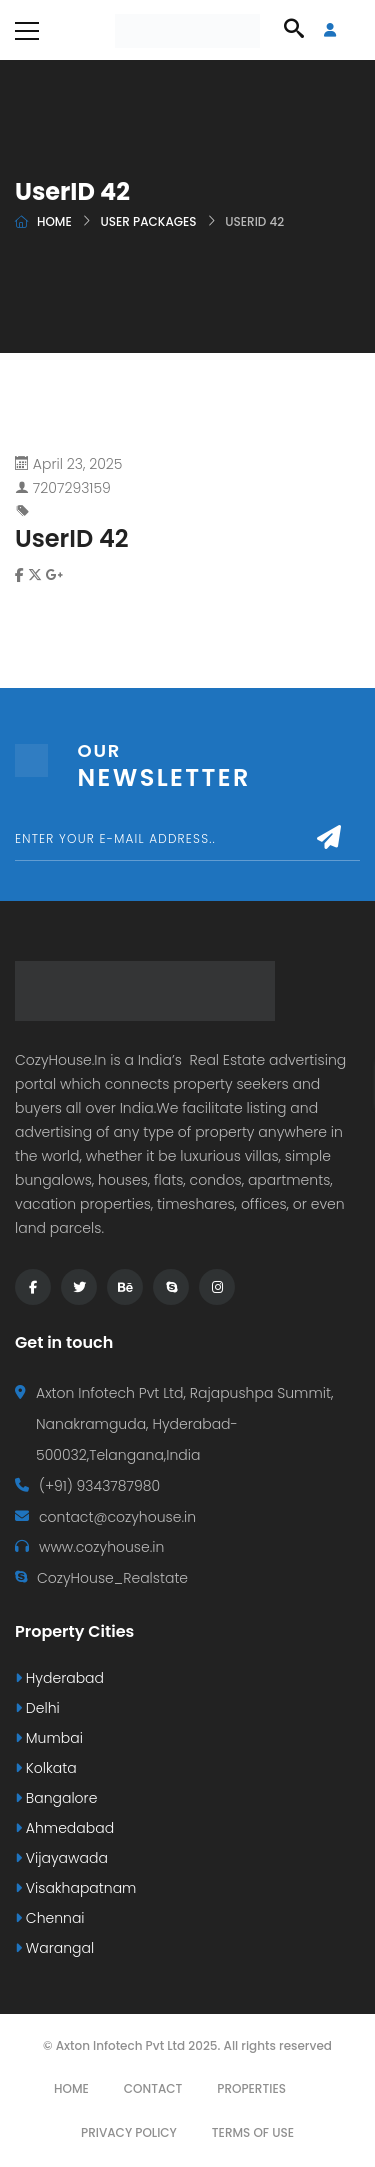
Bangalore (56, 1798)
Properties (251, 2088)
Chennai (50, 1918)
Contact (153, 2088)
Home (54, 221)
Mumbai (49, 1738)
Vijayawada (61, 1858)
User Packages (148, 221)
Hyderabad (59, 1678)
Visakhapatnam (75, 1888)
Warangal (54, 1948)
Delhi (37, 1708)
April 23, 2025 (78, 464)
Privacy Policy (129, 2132)
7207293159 (72, 488)
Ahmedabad (64, 1828)
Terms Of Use (253, 2132)
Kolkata (46, 1768)
